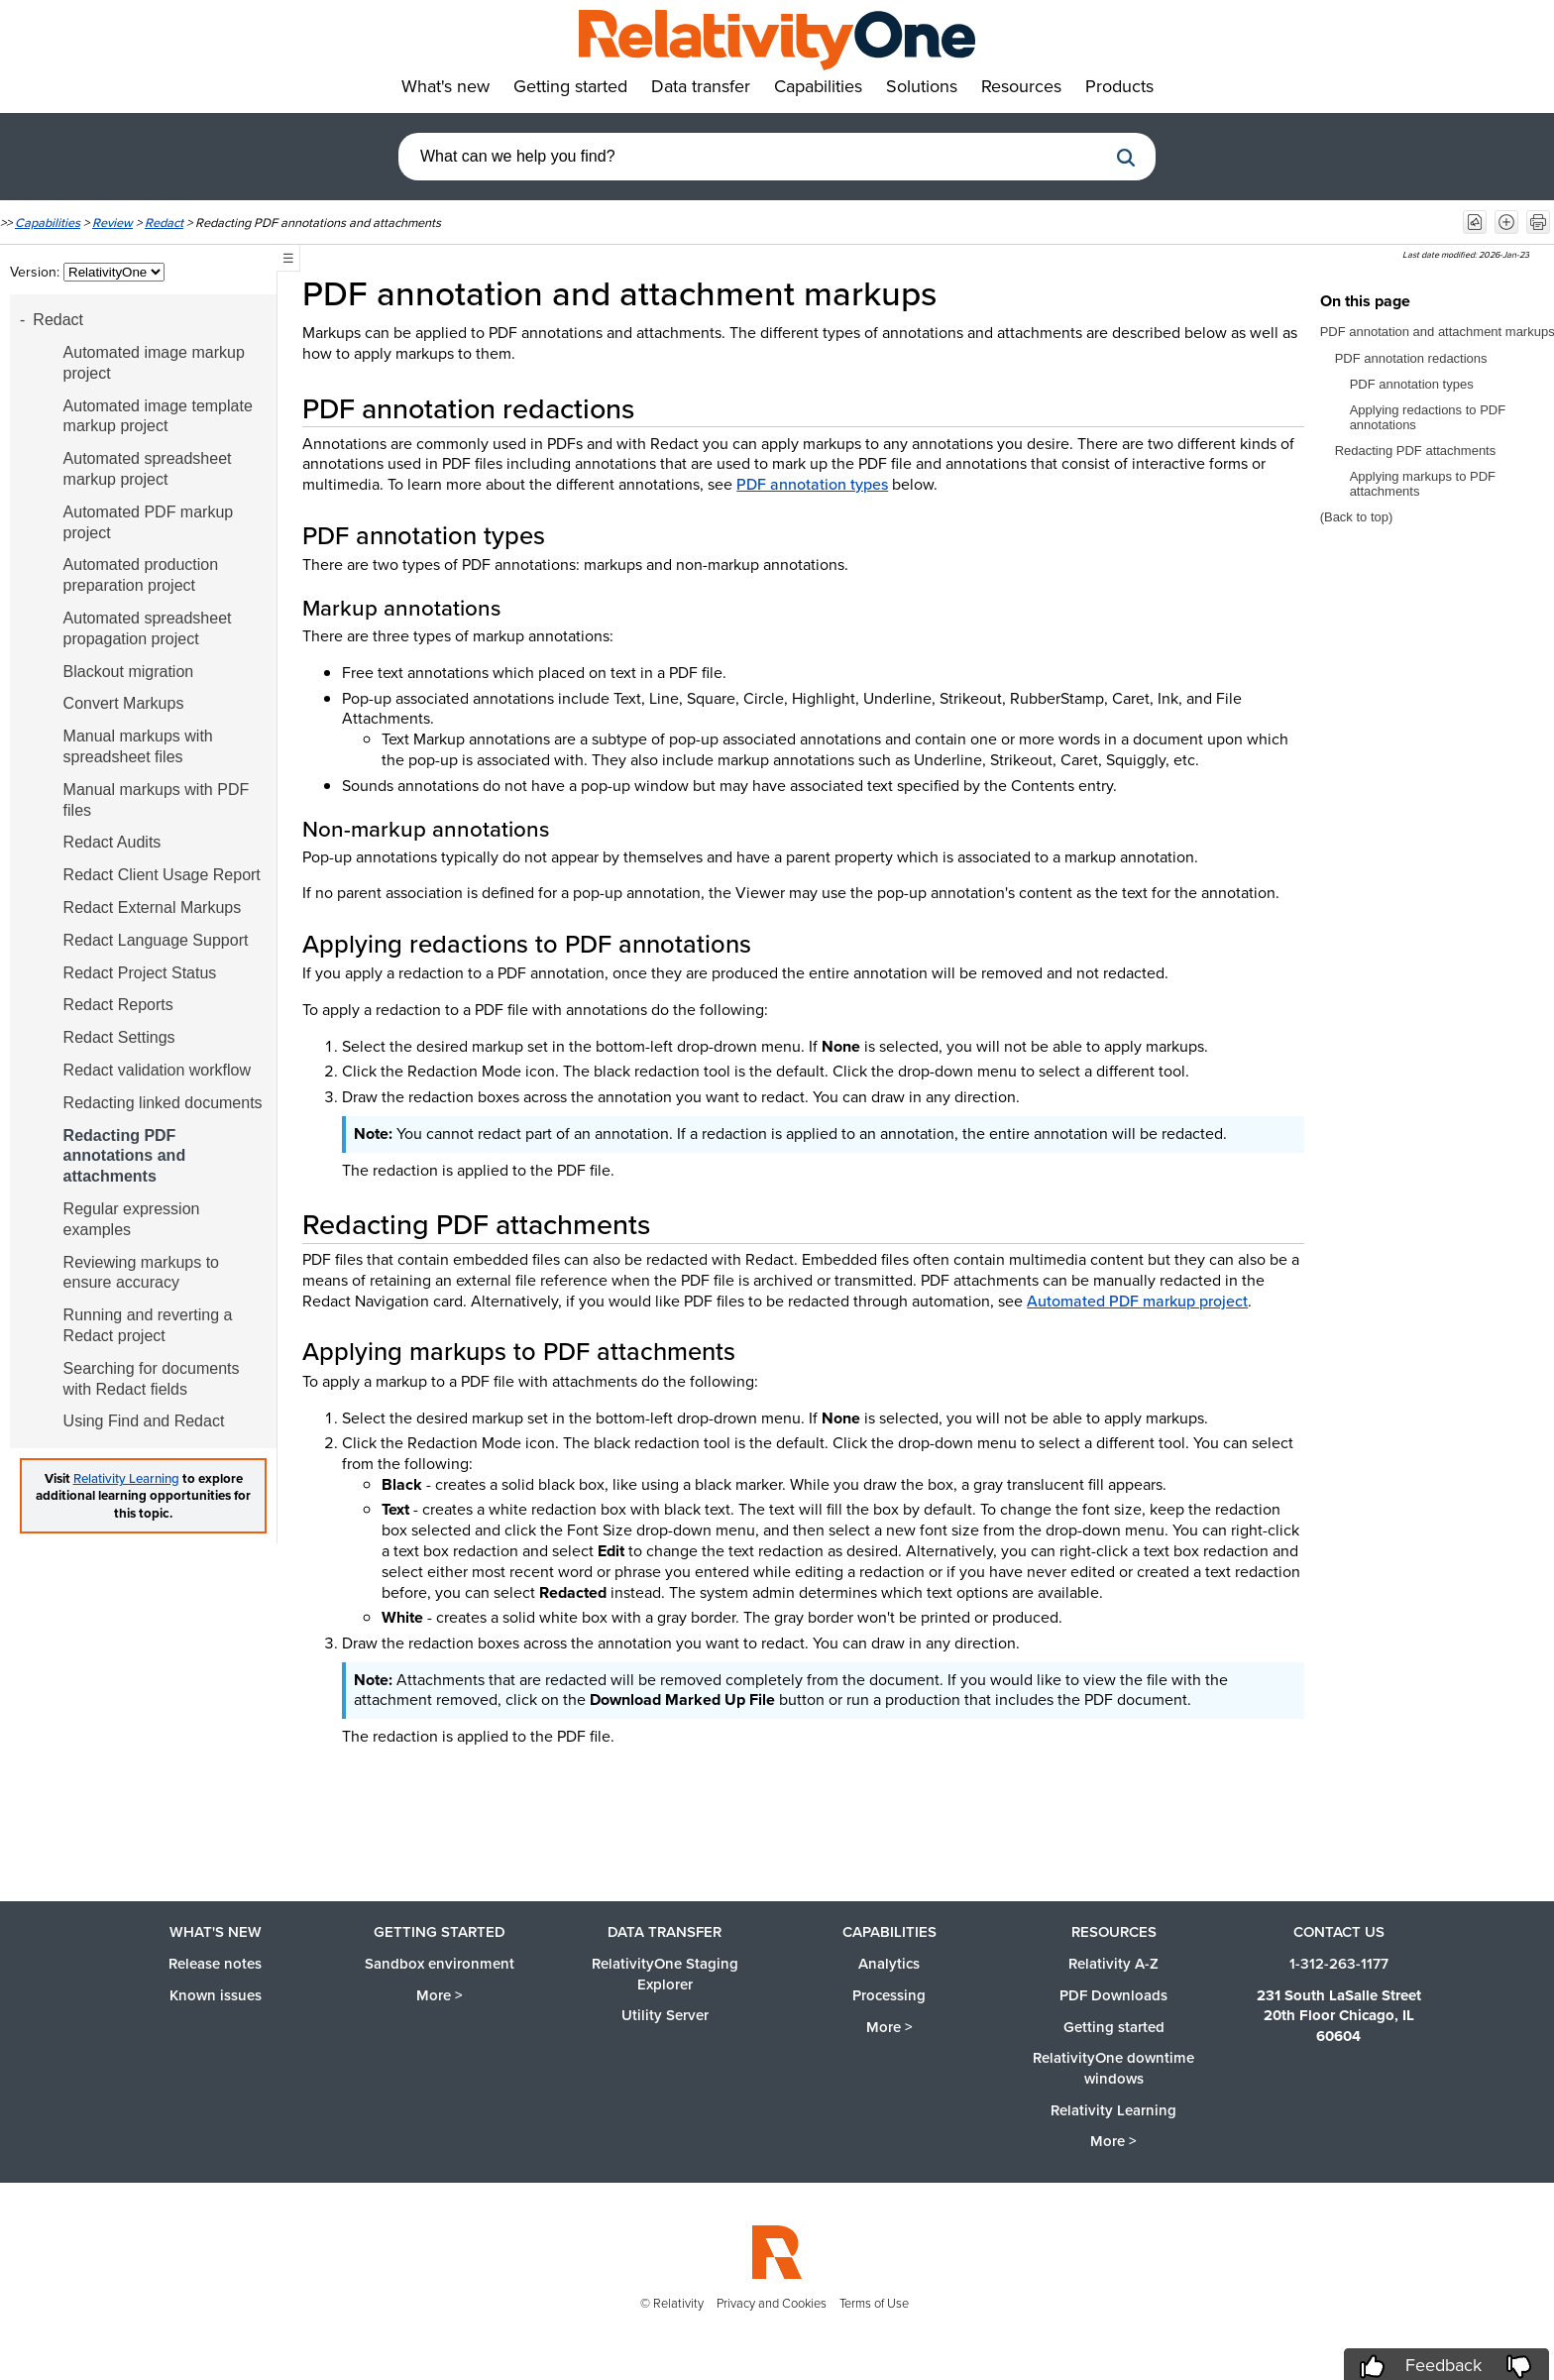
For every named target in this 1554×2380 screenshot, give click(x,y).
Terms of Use (874, 2303)
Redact (164, 222)
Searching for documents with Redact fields (151, 1379)
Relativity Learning (126, 1478)
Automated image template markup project (158, 416)
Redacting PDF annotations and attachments (124, 1156)
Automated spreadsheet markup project (147, 469)
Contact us (1339, 1932)
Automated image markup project (154, 363)
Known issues (215, 1995)
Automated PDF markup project (148, 522)
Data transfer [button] (700, 86)
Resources (1114, 1932)
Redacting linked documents (163, 1102)
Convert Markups (123, 703)
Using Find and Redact (144, 1421)
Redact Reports (118, 1004)
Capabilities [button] (818, 86)
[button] (1126, 157)
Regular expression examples (131, 1219)
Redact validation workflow (157, 1070)
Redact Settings (119, 1037)
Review (112, 222)
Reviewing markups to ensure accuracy (141, 1273)
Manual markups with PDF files (156, 800)
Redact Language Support (156, 940)
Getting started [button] (570, 86)
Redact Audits (112, 842)
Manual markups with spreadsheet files (138, 746)
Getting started (439, 1932)
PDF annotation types (812, 484)
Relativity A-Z (1113, 1964)
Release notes (215, 1964)
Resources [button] (1021, 86)
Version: (36, 272)
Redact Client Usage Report (162, 874)
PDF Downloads (1113, 1995)
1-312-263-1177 (1338, 1964)
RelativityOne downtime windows (1113, 2068)
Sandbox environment (439, 1964)
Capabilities (47, 222)
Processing (889, 1995)
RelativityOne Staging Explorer (665, 1974)
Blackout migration (128, 671)
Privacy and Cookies (772, 2303)
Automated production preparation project (141, 575)
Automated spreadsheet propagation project (147, 628)
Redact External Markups (152, 907)
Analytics (889, 1964)
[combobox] (752, 156)
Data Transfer (665, 1932)
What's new (215, 1932)
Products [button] (1119, 86)
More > (439, 1995)
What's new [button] (445, 86)
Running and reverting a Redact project (148, 1325)
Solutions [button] (921, 86)
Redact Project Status (140, 972)
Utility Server (665, 2015)
